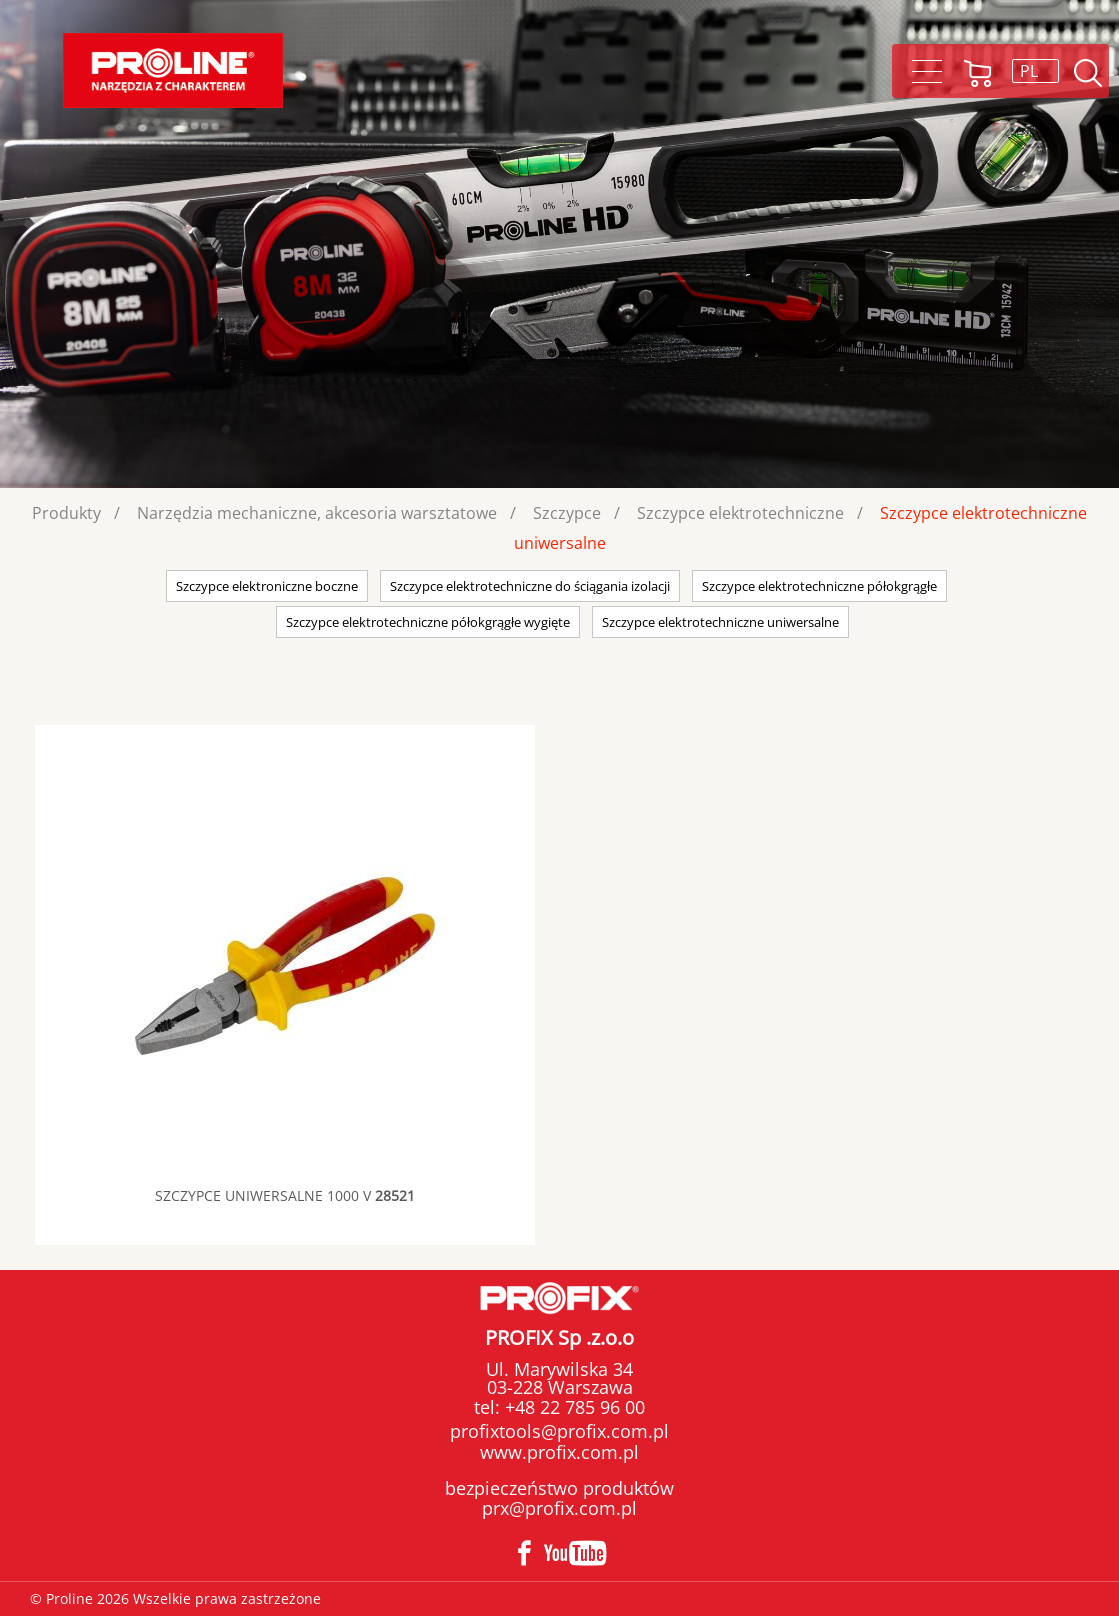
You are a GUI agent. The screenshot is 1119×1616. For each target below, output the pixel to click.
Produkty (66, 513)
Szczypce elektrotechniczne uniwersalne (720, 622)
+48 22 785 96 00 (572, 1407)
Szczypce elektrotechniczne (740, 513)
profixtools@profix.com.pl (559, 1431)
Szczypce (567, 513)
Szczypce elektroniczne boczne (267, 586)
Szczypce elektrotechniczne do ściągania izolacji (530, 586)
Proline (173, 70)
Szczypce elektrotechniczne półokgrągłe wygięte (428, 622)
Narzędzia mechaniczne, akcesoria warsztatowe (317, 513)
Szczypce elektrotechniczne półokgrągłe (819, 586)
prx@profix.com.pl (559, 1508)
